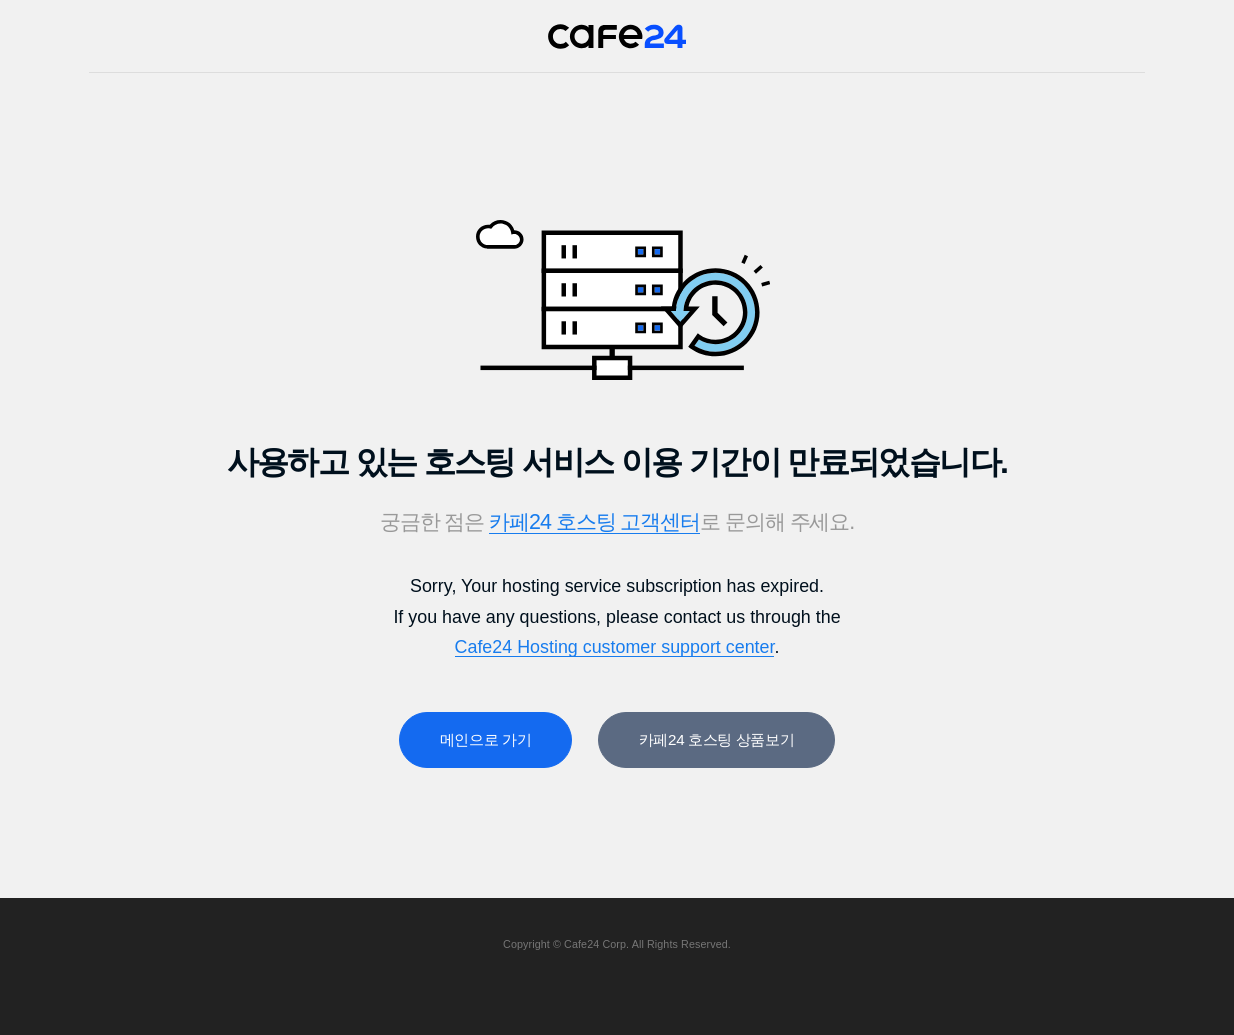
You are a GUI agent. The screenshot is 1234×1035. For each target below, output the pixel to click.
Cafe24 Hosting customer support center (615, 647)
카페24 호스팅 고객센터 (594, 522)
